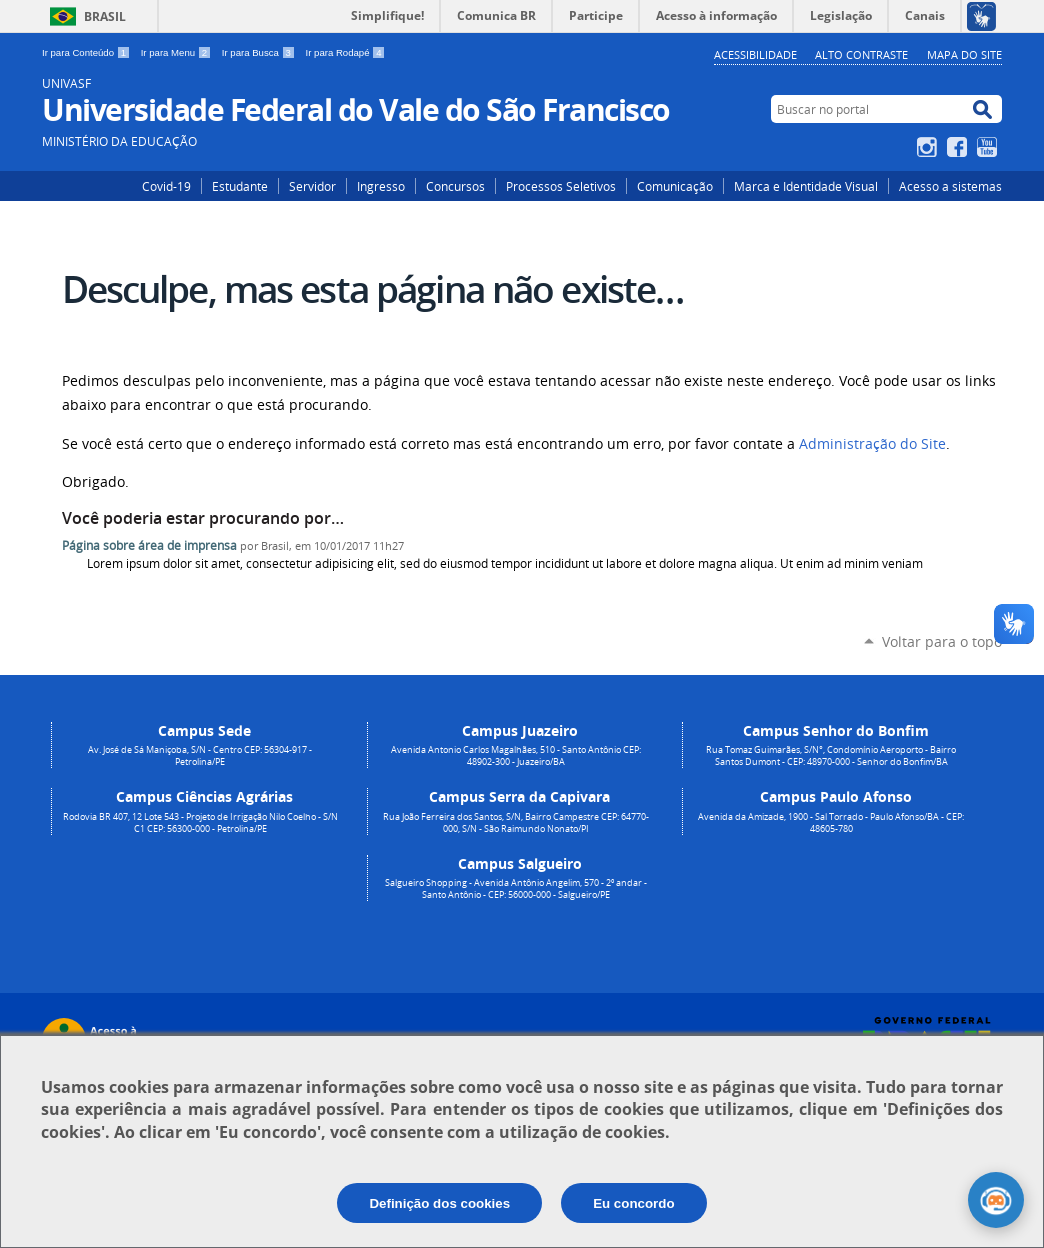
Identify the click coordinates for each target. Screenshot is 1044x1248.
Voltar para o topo (942, 641)
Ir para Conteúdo (87, 52)
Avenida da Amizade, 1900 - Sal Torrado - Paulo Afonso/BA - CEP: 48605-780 (831, 823)
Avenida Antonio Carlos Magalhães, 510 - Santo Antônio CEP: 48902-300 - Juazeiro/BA (516, 756)
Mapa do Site (964, 54)
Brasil (105, 16)
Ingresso (381, 186)
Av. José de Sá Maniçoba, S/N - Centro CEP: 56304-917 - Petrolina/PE (200, 756)
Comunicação (675, 186)
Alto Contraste (861, 54)
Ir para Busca (260, 52)
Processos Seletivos (561, 186)
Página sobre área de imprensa (149, 545)
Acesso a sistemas (950, 186)
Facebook (959, 147)
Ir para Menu (177, 52)
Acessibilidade (755, 54)
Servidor (312, 186)
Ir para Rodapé (346, 52)
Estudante (240, 186)
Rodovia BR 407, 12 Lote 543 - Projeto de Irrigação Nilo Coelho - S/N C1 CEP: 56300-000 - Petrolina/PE (200, 823)
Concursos (455, 186)
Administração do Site (872, 444)
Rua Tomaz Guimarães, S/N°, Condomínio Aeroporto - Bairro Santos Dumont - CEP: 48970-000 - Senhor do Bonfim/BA (831, 756)
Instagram (929, 147)
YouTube (989, 147)
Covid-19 (166, 186)
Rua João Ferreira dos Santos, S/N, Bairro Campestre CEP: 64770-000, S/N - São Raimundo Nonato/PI (516, 823)
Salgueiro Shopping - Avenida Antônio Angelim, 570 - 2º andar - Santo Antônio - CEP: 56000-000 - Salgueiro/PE (516, 889)
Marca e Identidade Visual (806, 186)
